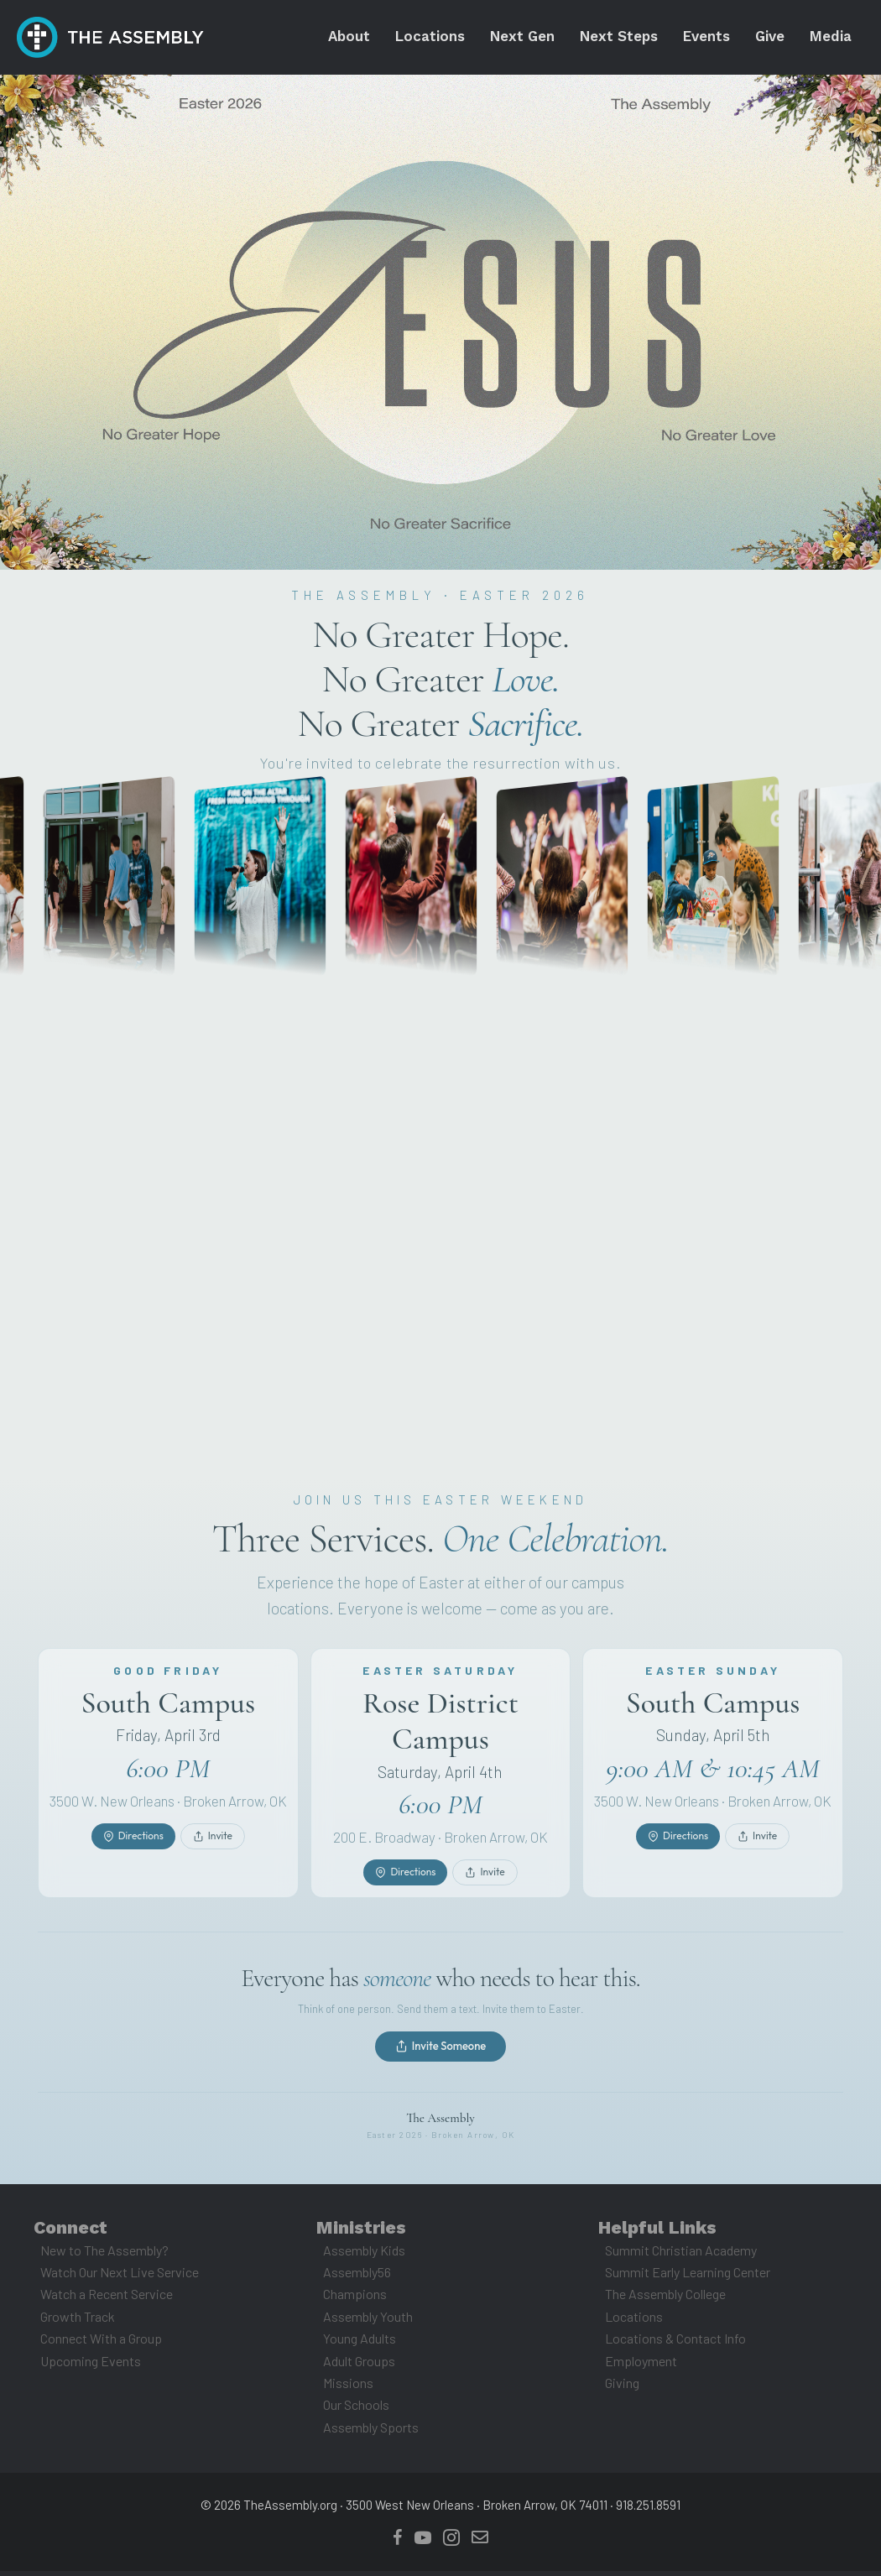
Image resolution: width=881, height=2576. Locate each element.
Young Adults (359, 2344)
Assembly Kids (364, 2255)
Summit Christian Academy (681, 2255)
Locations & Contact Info (675, 2344)
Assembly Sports (371, 2432)
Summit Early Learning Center (687, 2278)
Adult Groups (359, 2366)
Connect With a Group (101, 2344)
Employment (641, 2366)
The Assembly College (665, 2299)
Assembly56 (357, 2278)
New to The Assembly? (104, 2255)
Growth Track (77, 2321)
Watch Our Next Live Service (119, 2278)
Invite (212, 1859)
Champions (355, 2299)
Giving (622, 2388)
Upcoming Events (90, 2366)
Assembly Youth (368, 2321)
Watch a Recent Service (106, 2299)
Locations (634, 2321)
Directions (133, 1859)
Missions (348, 2388)
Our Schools (356, 2410)
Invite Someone (441, 2051)
